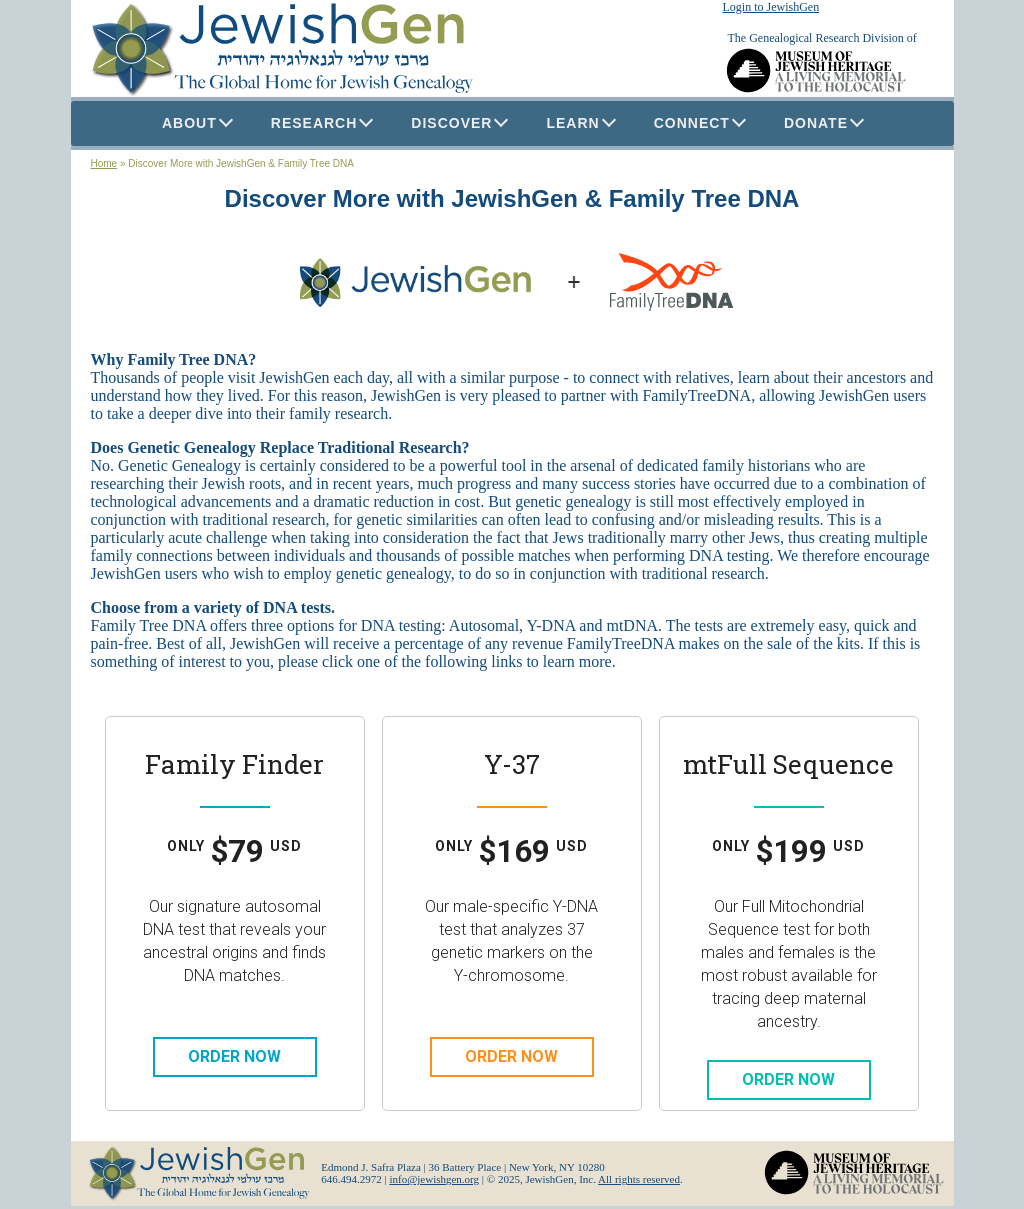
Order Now (234, 1056)
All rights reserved (639, 1179)
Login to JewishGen (771, 7)
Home (104, 163)
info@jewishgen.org (434, 1179)
